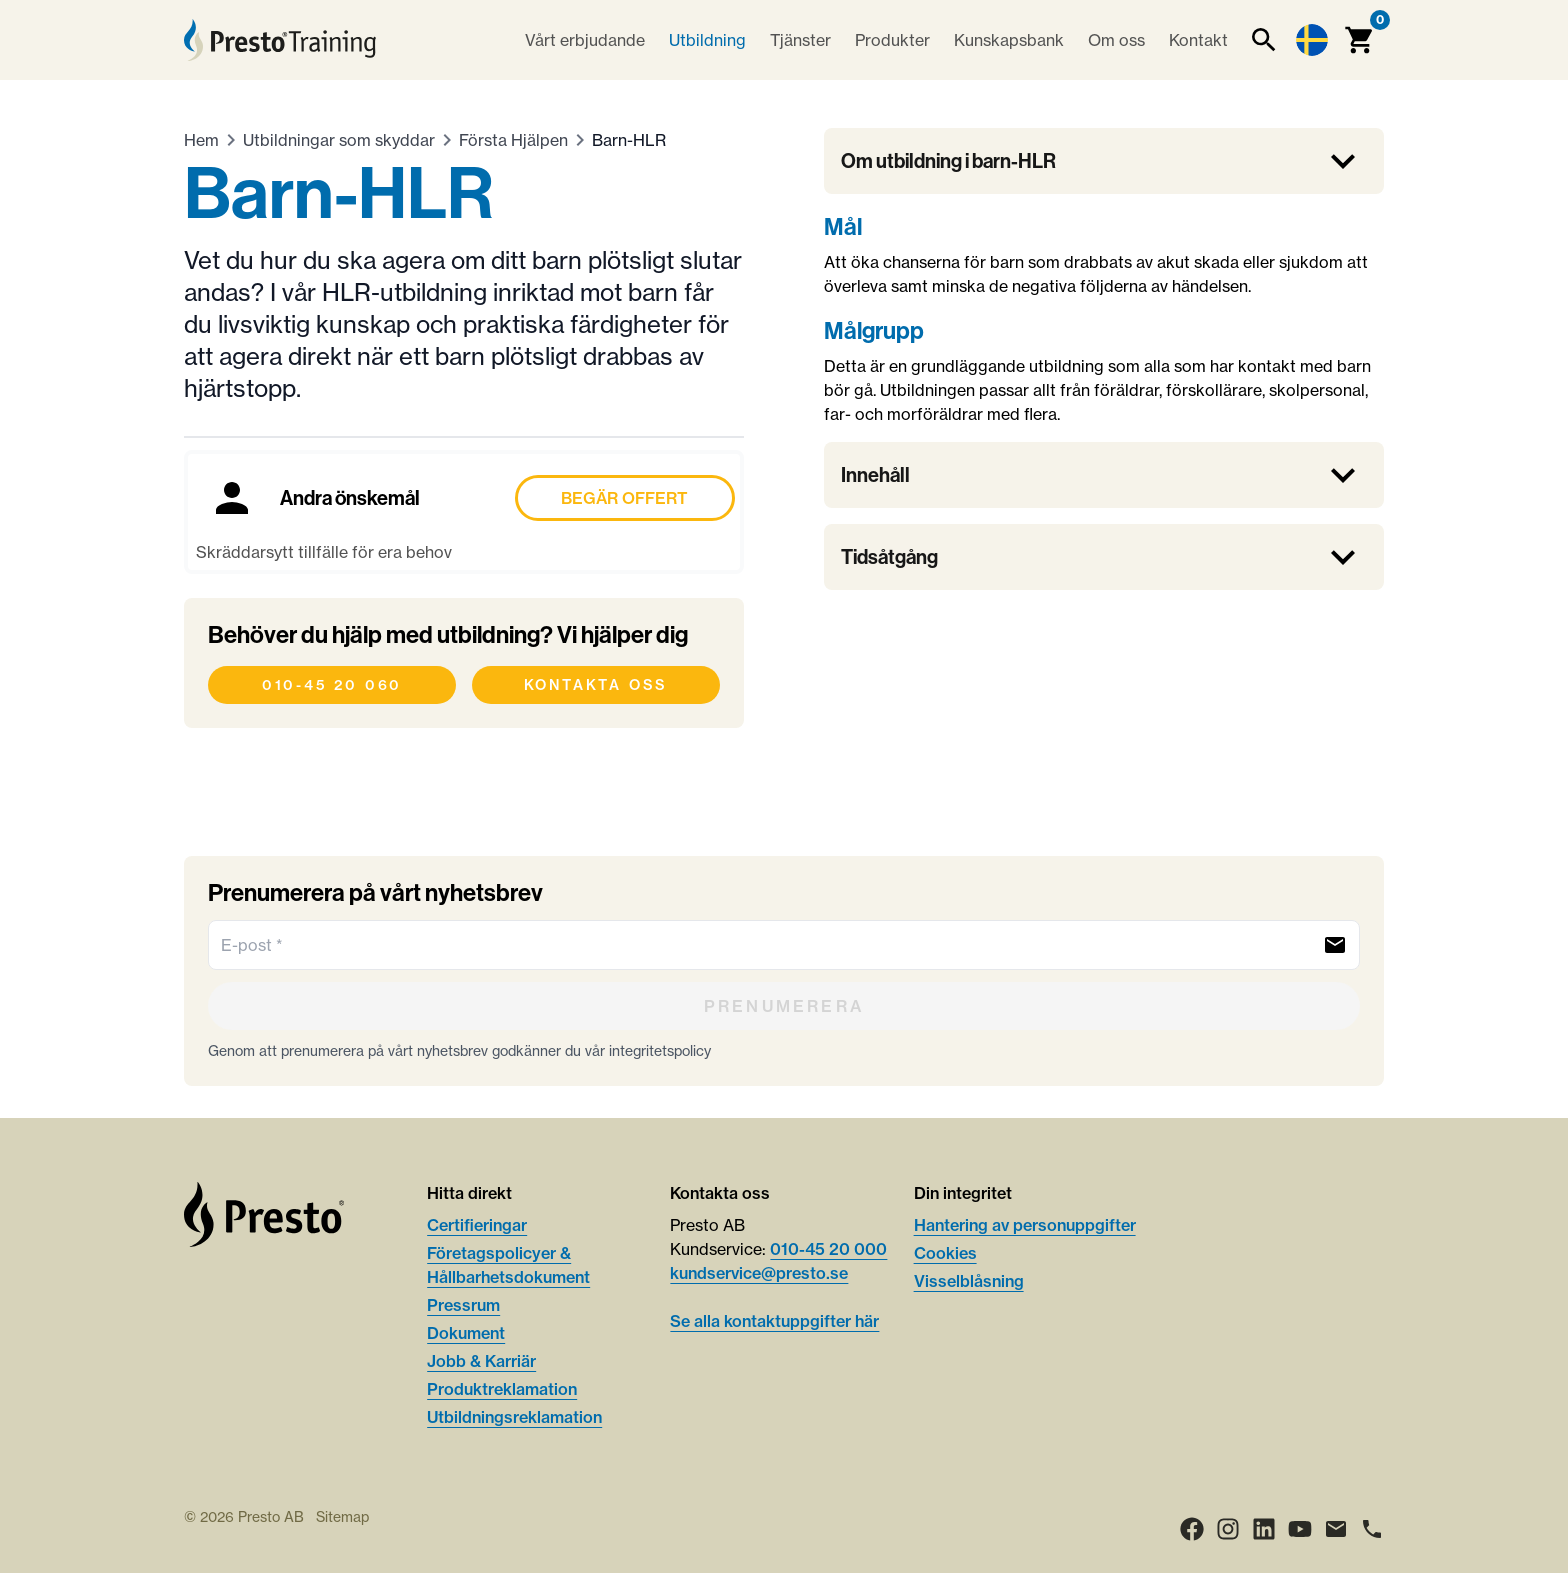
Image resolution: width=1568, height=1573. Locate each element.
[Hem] (280, 40)
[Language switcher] (1312, 40)
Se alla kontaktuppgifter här (774, 1321)
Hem (201, 140)
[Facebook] (1192, 1529)
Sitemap (342, 1517)
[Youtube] (1300, 1529)
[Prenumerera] (784, 1006)
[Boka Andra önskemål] (464, 512)
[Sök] (1264, 40)
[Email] (1336, 1529)
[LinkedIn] (1264, 1529)
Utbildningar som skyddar (339, 140)
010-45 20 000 (828, 1249)
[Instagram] (1228, 1529)
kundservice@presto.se (759, 1273)
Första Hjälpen (513, 140)
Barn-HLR (629, 140)
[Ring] (1372, 1529)
